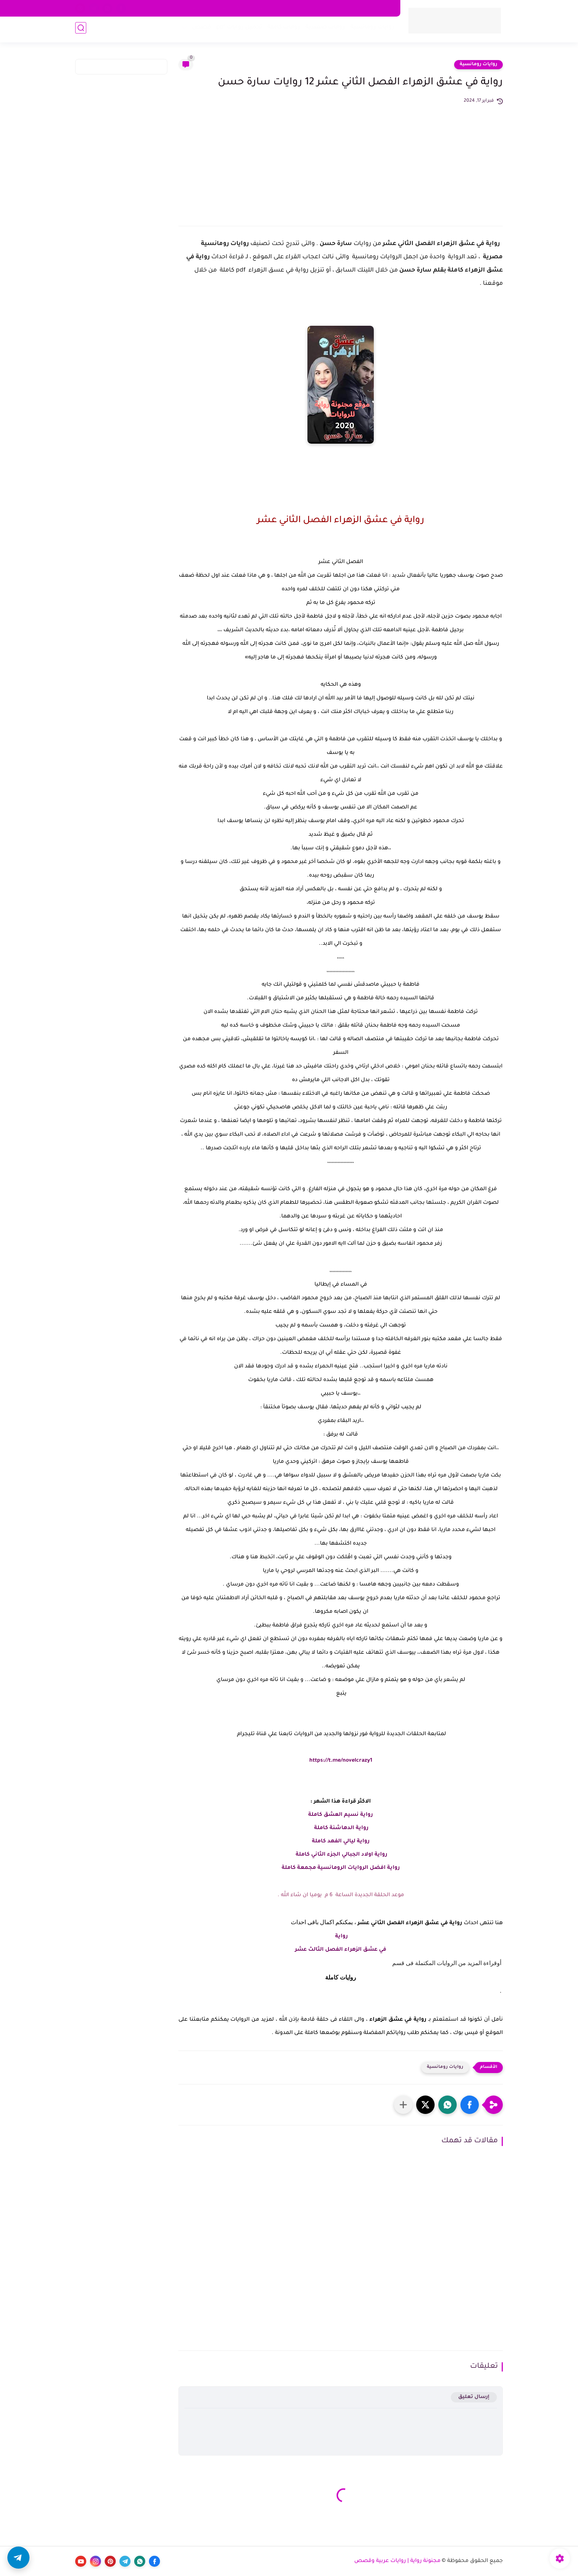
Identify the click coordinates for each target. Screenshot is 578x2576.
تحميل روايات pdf (237, 30)
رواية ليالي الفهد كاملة (341, 1842)
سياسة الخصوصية (371, 8)
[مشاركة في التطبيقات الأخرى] (403, 2105)
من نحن (286, 8)
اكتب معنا (230, 8)
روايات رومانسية (370, 30)
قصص (199, 30)
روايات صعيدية (323, 30)
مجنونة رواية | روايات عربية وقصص (397, 2561)
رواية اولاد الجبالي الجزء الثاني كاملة (340, 1855)
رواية (341, 1937)
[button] (469, 2105)
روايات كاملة (281, 30)
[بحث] (80, 30)
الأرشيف (200, 8)
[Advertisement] (340, 159)
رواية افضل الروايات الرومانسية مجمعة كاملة (341, 1868)
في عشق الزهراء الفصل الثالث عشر (340, 1950)
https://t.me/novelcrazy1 (340, 1761)
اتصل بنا (259, 8)
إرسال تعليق (474, 2397)
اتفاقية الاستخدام (322, 8)
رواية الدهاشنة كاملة (341, 1828)
